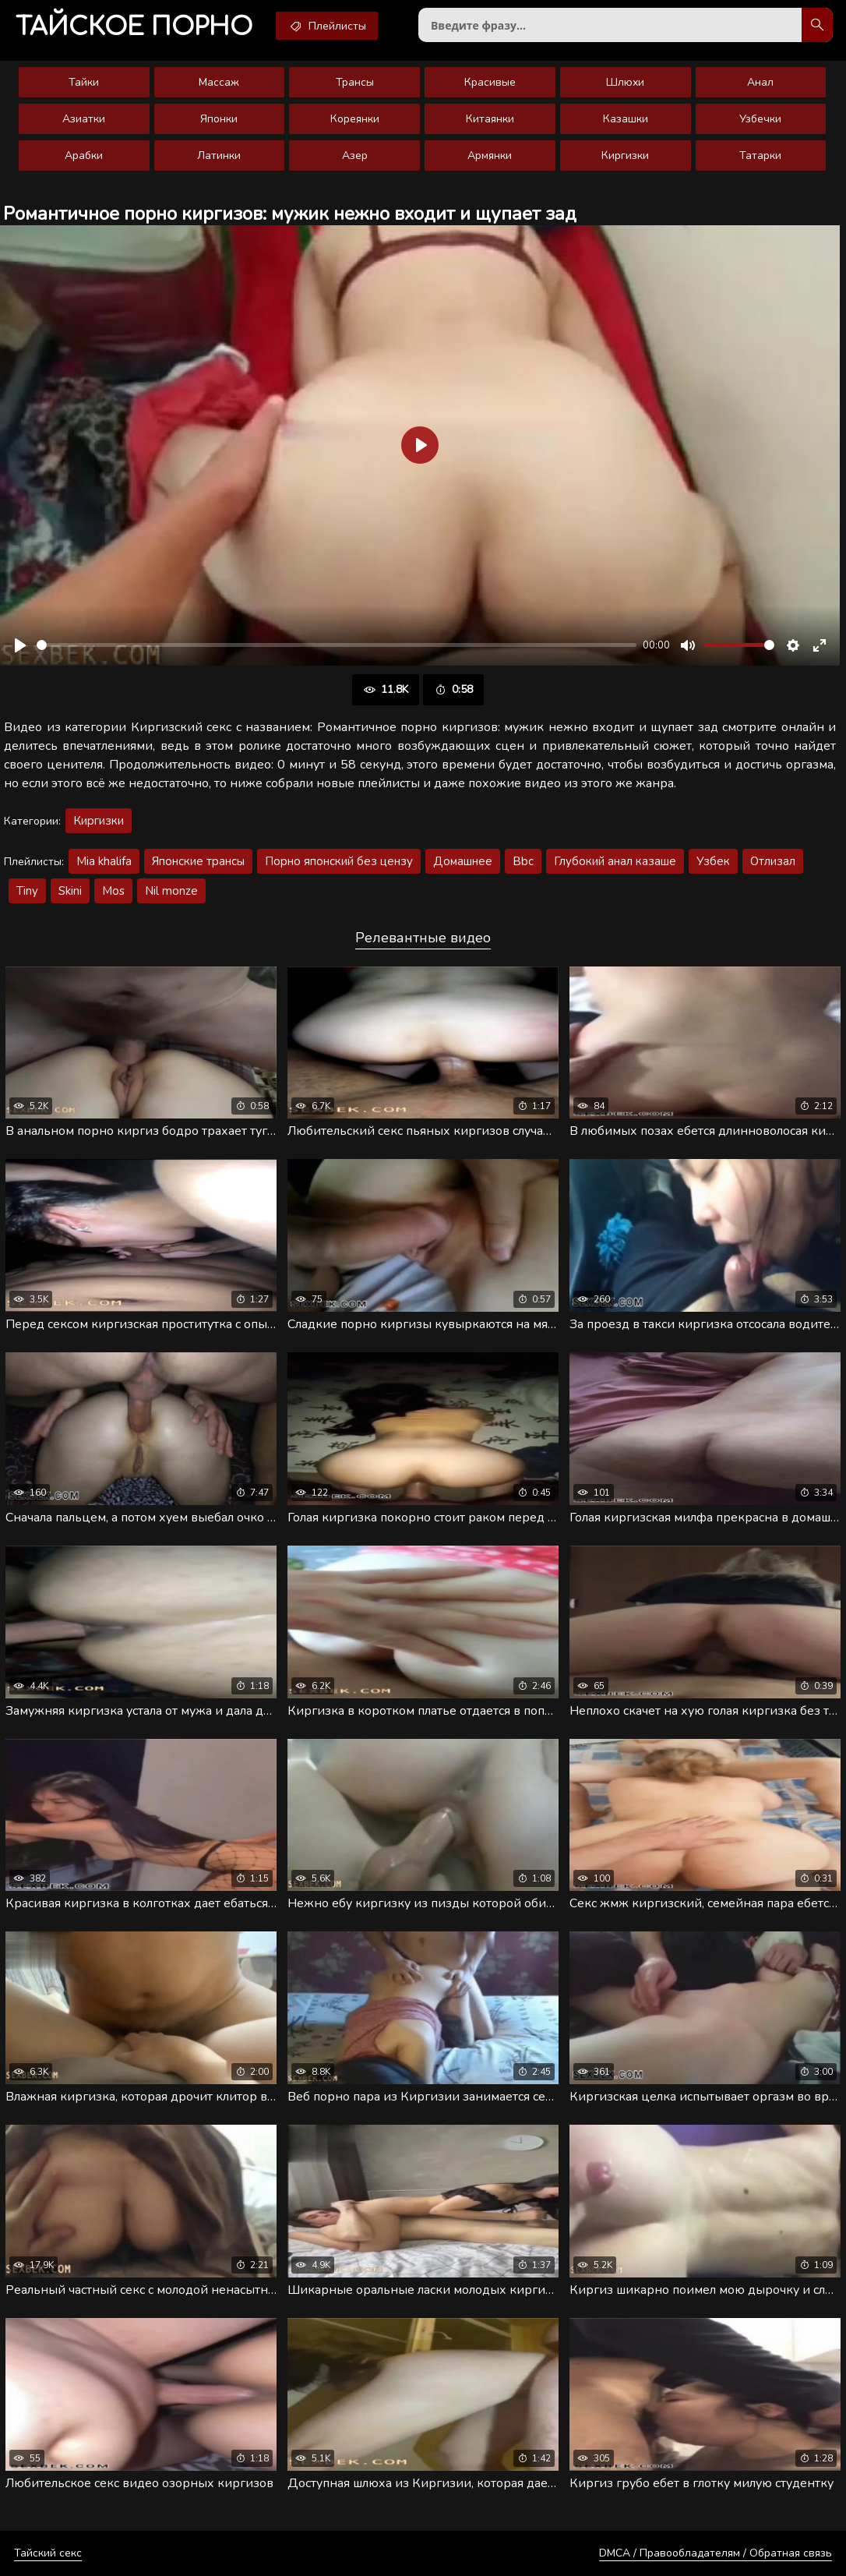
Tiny (27, 891)
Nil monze (171, 891)
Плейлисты (326, 26)
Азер (355, 155)
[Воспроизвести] (20, 645)
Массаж (219, 82)
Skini (70, 891)
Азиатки (83, 118)
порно (134, 27)
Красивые (490, 82)
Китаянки (490, 118)
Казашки (625, 118)
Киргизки (625, 155)
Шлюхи (625, 82)
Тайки (84, 82)
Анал (760, 82)
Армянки (489, 155)
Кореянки (354, 118)
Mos (113, 891)
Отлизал (772, 861)
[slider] (336, 645)
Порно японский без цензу (339, 861)
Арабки (84, 155)
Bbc (523, 861)
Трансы (355, 82)
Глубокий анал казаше (615, 861)
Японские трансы (198, 861)
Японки (219, 118)
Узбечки (760, 118)
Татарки (760, 155)
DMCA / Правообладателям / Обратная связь (715, 2553)
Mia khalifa (104, 861)
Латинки (219, 155)
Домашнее (462, 861)
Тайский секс (48, 2553)
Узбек (713, 861)
